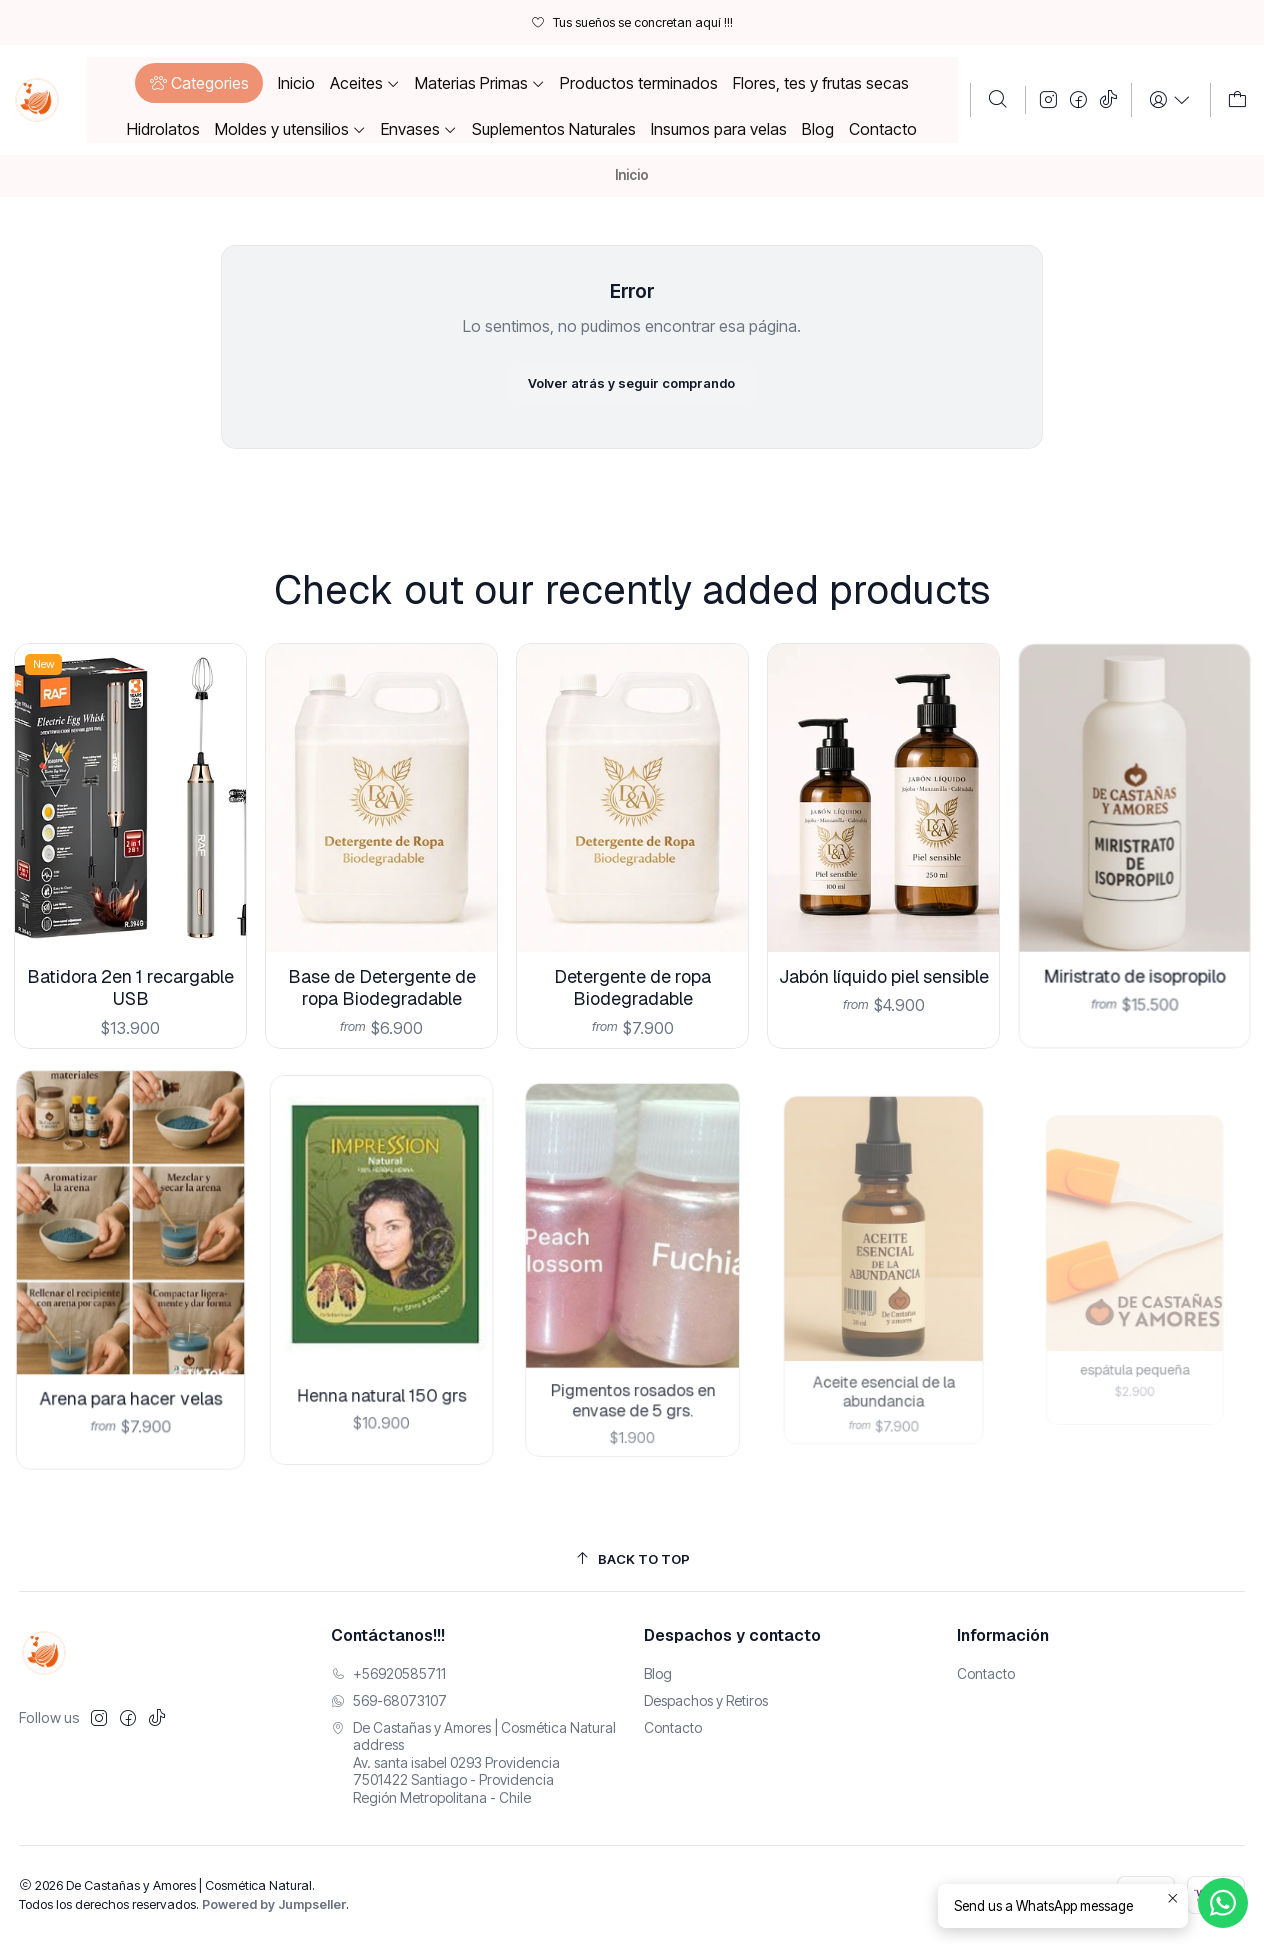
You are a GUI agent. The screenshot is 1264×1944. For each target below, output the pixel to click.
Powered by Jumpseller (274, 1904)
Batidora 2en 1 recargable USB (130, 971)
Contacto (673, 1727)
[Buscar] (998, 100)
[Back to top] (632, 1559)
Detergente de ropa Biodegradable (632, 943)
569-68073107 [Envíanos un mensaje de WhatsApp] (389, 1700)
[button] (198, 83)
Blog (658, 1673)
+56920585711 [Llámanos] (388, 1673)
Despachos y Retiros (706, 1700)
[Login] (1170, 100)
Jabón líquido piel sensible (883, 926)
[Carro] (1237, 100)
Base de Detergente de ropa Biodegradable (381, 959)
